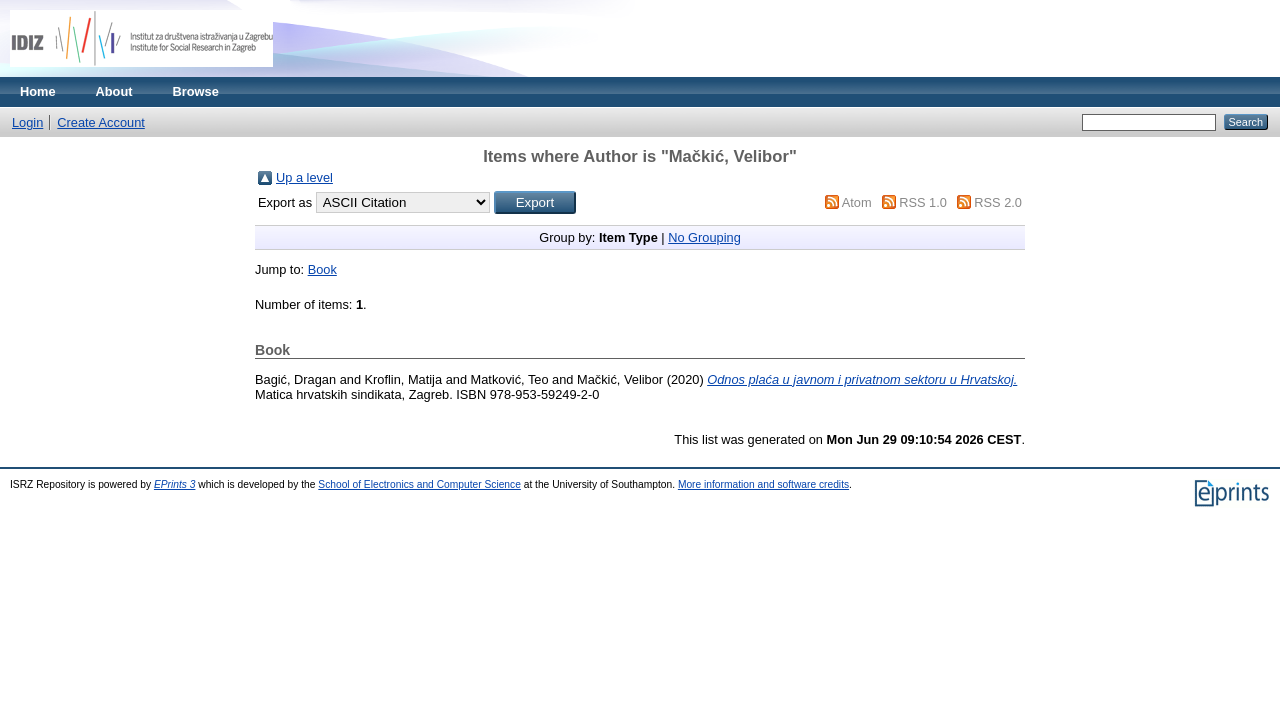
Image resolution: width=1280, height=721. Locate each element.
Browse (196, 91)
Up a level (304, 177)
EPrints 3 (175, 484)
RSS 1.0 (923, 202)
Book (322, 269)
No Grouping (704, 237)
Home (38, 91)
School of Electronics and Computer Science (419, 484)
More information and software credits (763, 484)
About (114, 91)
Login (27, 122)
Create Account (101, 122)
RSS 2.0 (998, 202)
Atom (857, 202)
